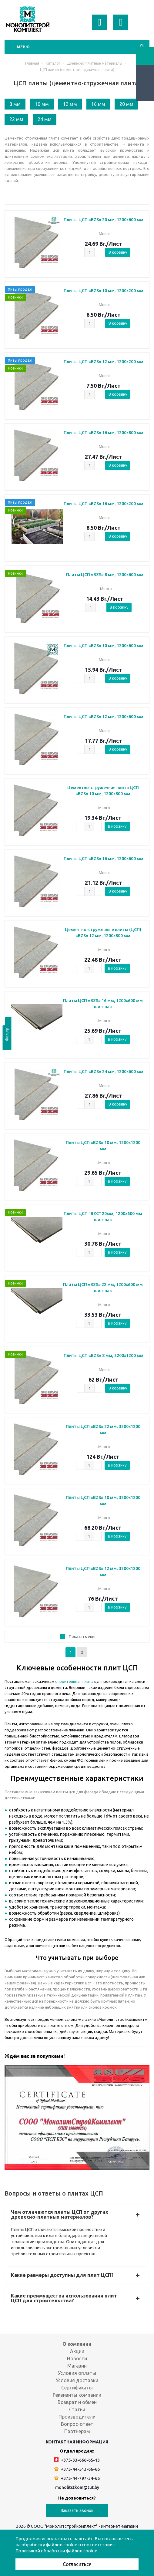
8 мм (15, 104)
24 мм (45, 119)
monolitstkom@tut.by (77, 2487)
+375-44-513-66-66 (77, 2469)
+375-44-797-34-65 (77, 2478)
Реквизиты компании (77, 2395)
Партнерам (77, 2431)
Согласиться (77, 2564)
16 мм (98, 104)
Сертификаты (77, 2387)
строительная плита (74, 1681)
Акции (77, 2351)
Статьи (77, 2409)
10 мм (42, 104)
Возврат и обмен (77, 2402)
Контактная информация (77, 2441)
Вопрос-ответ (77, 2424)
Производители (77, 2416)
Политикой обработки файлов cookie (56, 2550)
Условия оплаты (77, 2373)
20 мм (126, 104)
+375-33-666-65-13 (77, 2460)
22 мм (16, 119)
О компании (77, 2344)
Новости (77, 2358)
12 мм (70, 104)
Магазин (77, 2365)
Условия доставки (77, 2380)
